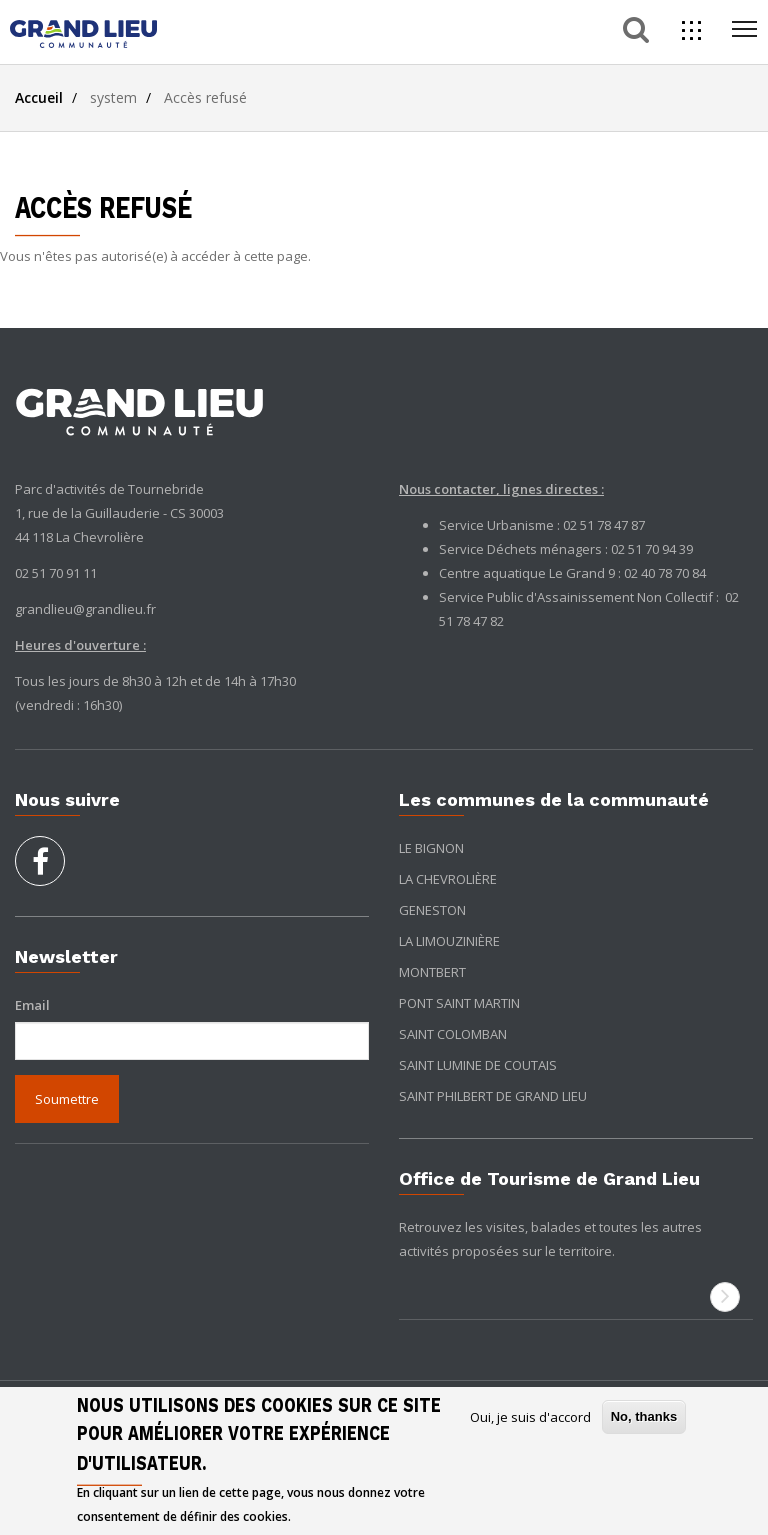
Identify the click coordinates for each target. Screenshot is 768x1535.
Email (32, 1005)
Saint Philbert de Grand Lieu (493, 1096)
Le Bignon (431, 848)
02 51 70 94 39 (652, 549)
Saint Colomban (453, 1034)
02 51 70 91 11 (56, 573)
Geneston (432, 910)
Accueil (39, 97)
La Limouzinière (449, 941)
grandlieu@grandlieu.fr (85, 609)
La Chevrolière (448, 879)
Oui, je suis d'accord (530, 1417)
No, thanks (644, 1416)
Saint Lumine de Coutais (478, 1065)
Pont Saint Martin (459, 1003)
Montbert (432, 972)
